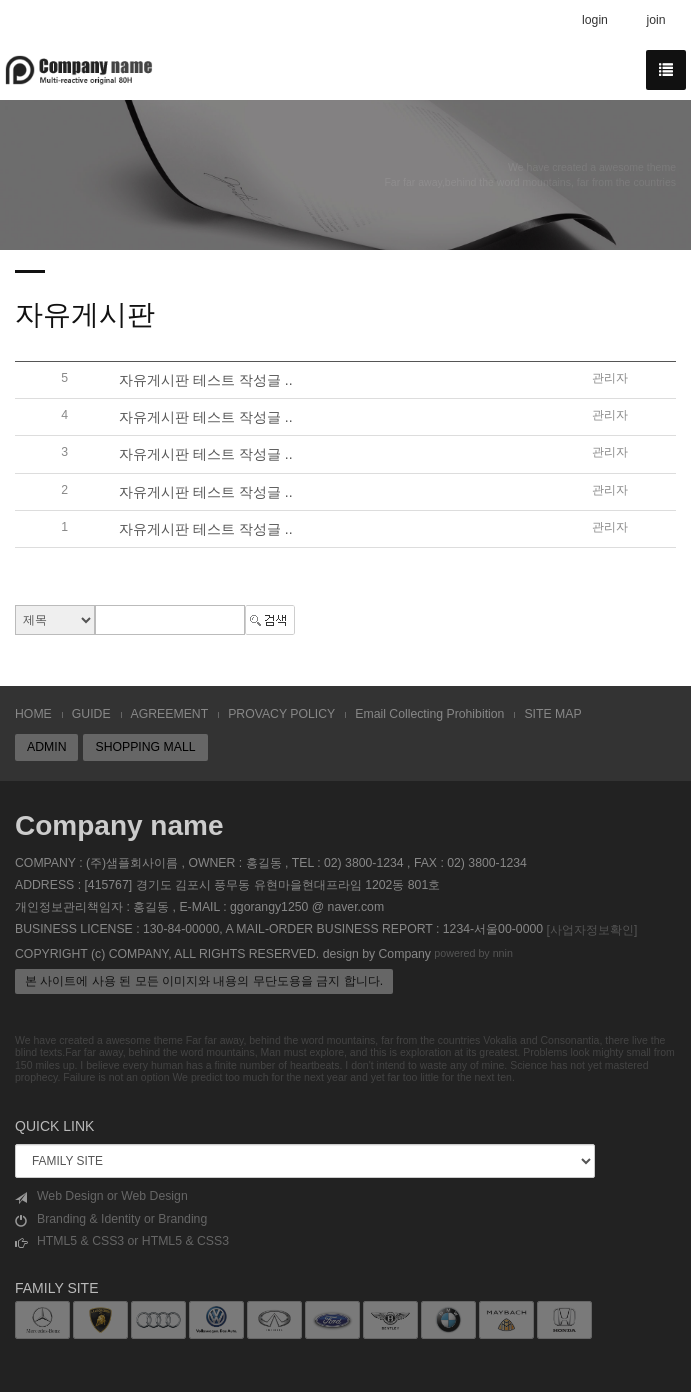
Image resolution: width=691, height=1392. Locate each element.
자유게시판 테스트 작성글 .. (205, 380)
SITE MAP (552, 714)
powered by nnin (473, 953)
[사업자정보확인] (591, 930)
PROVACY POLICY (281, 714)
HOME (33, 714)
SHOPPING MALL (145, 747)
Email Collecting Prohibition (429, 714)
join (655, 20)
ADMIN (46, 747)
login (595, 20)
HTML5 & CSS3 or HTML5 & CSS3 (122, 1241)
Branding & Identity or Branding (111, 1219)
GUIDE (91, 714)
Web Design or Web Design (101, 1196)
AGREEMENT (170, 714)
